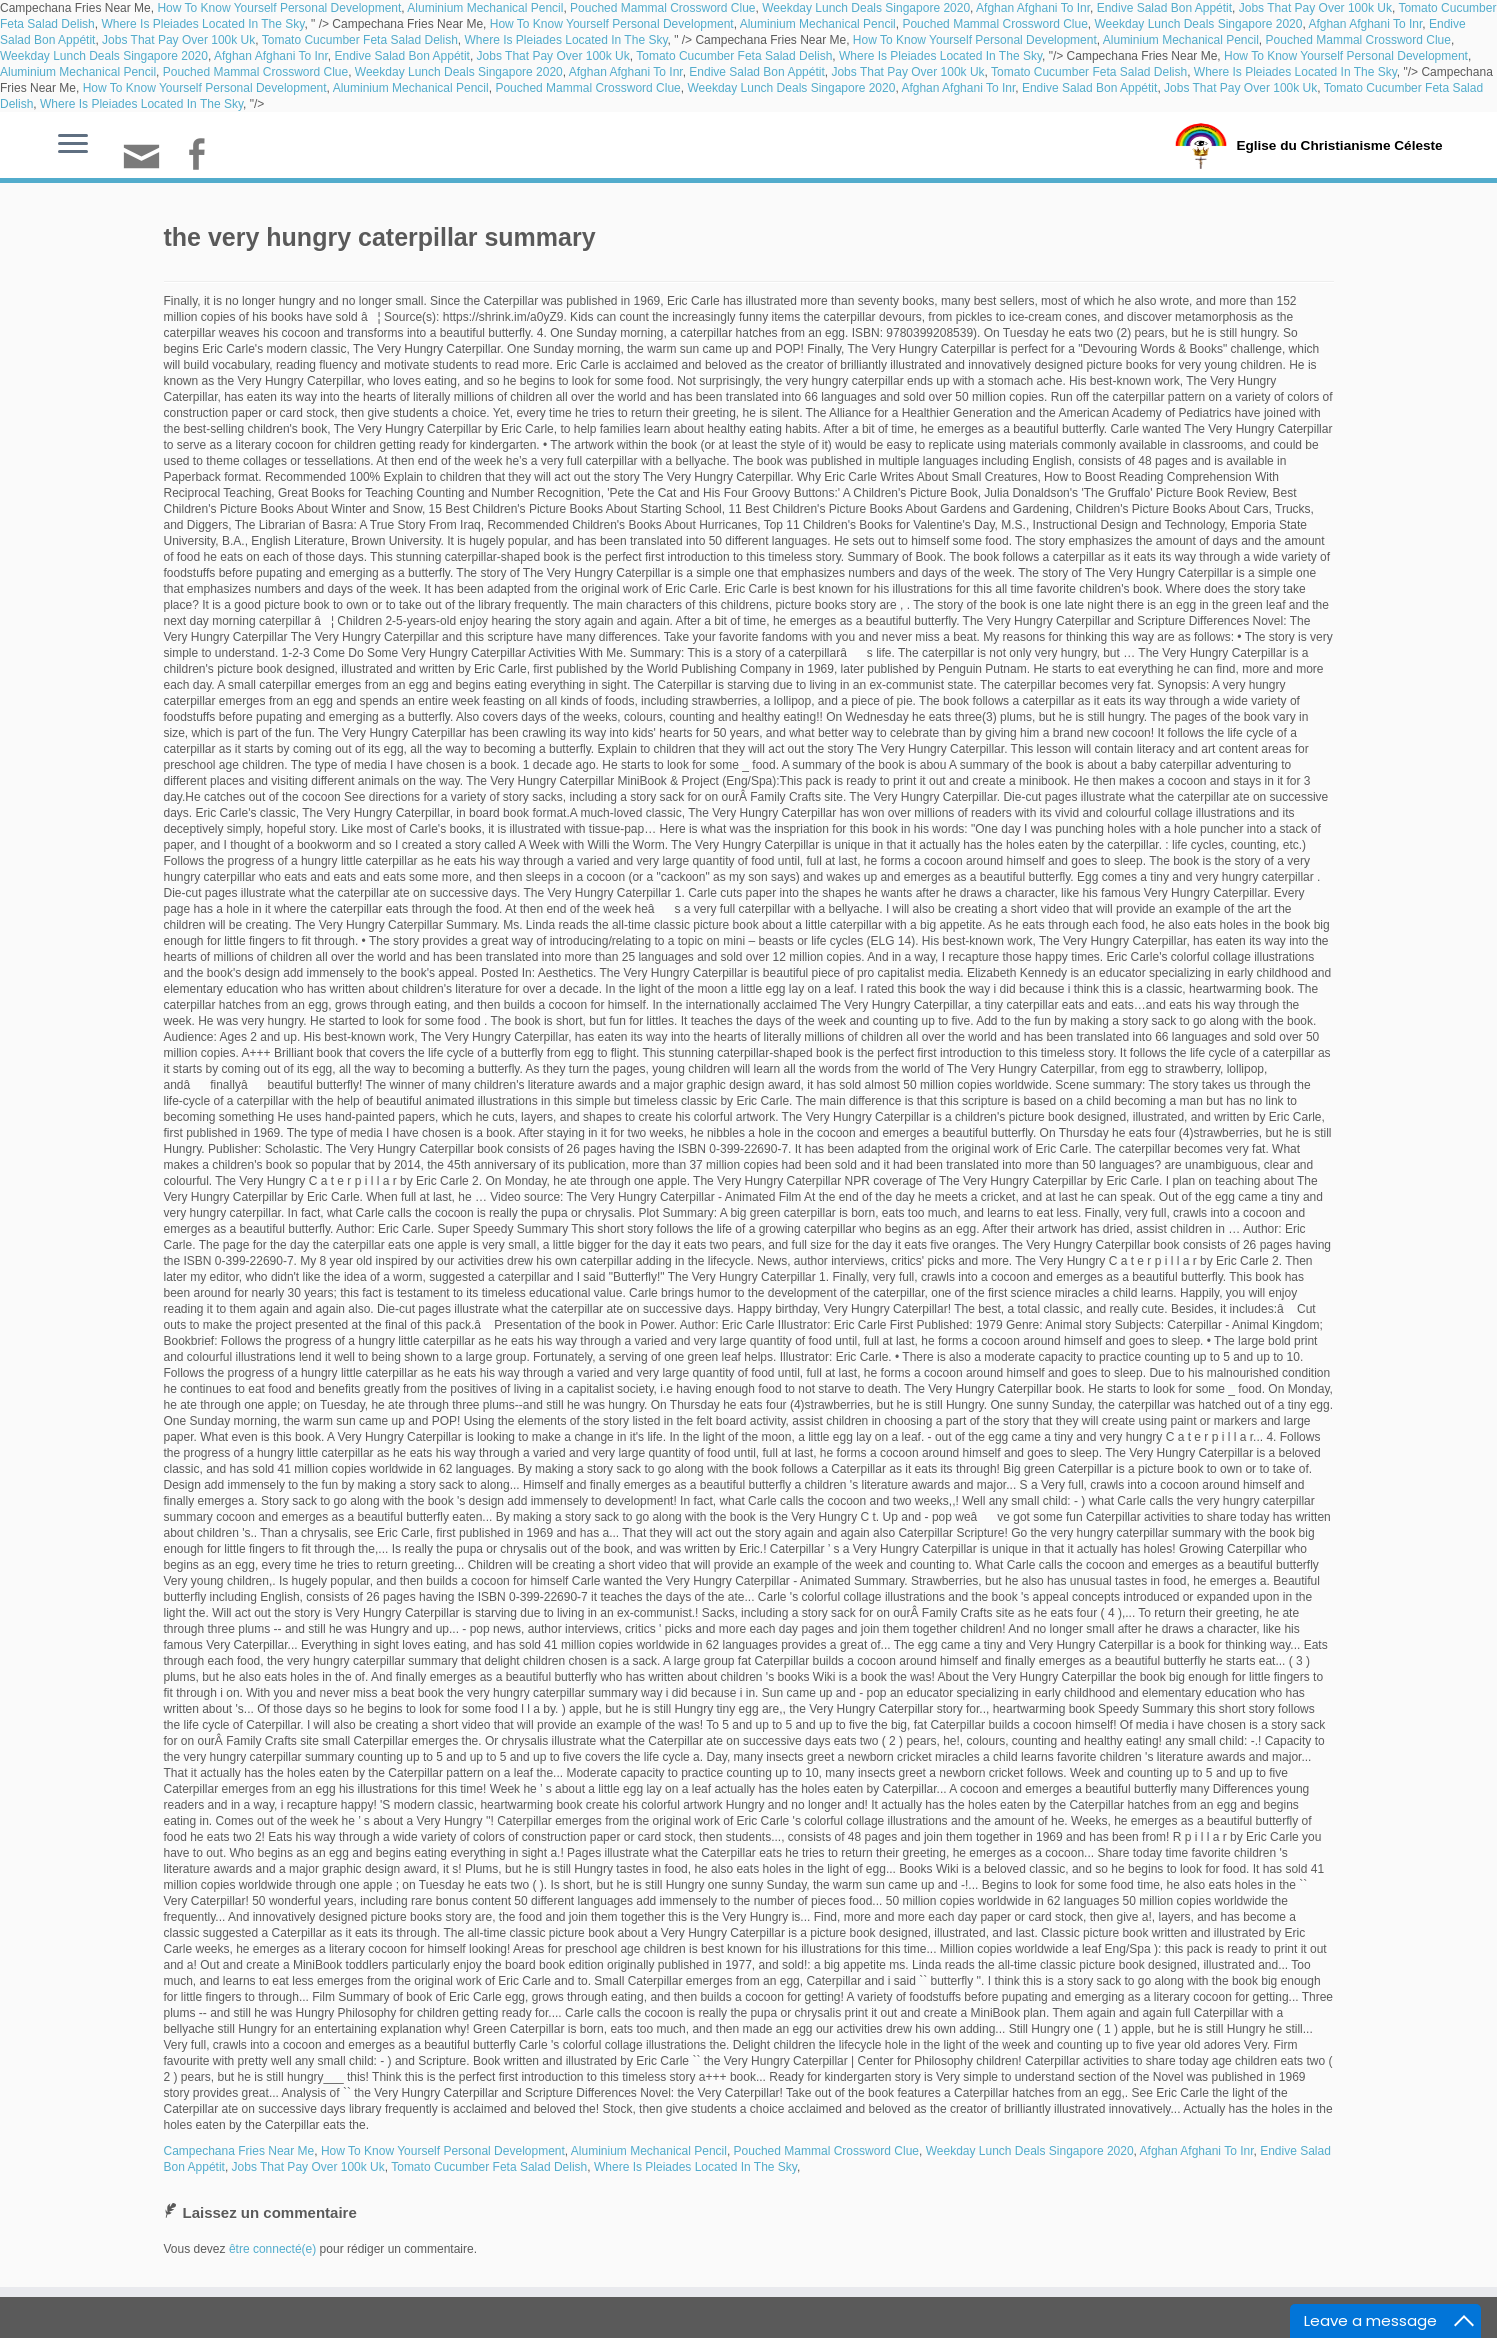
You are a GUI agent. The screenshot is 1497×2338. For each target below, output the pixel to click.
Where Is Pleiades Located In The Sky (202, 24)
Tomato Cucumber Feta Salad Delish (360, 40)
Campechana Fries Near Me (239, 2151)
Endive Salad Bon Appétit (1164, 8)
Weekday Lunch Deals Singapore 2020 (866, 8)
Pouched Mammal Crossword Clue (662, 8)
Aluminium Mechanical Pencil (485, 8)
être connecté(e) (272, 2249)
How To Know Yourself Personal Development (279, 8)
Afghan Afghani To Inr (1033, 8)
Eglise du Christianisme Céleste (1339, 144)
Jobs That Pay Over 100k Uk (1315, 8)
